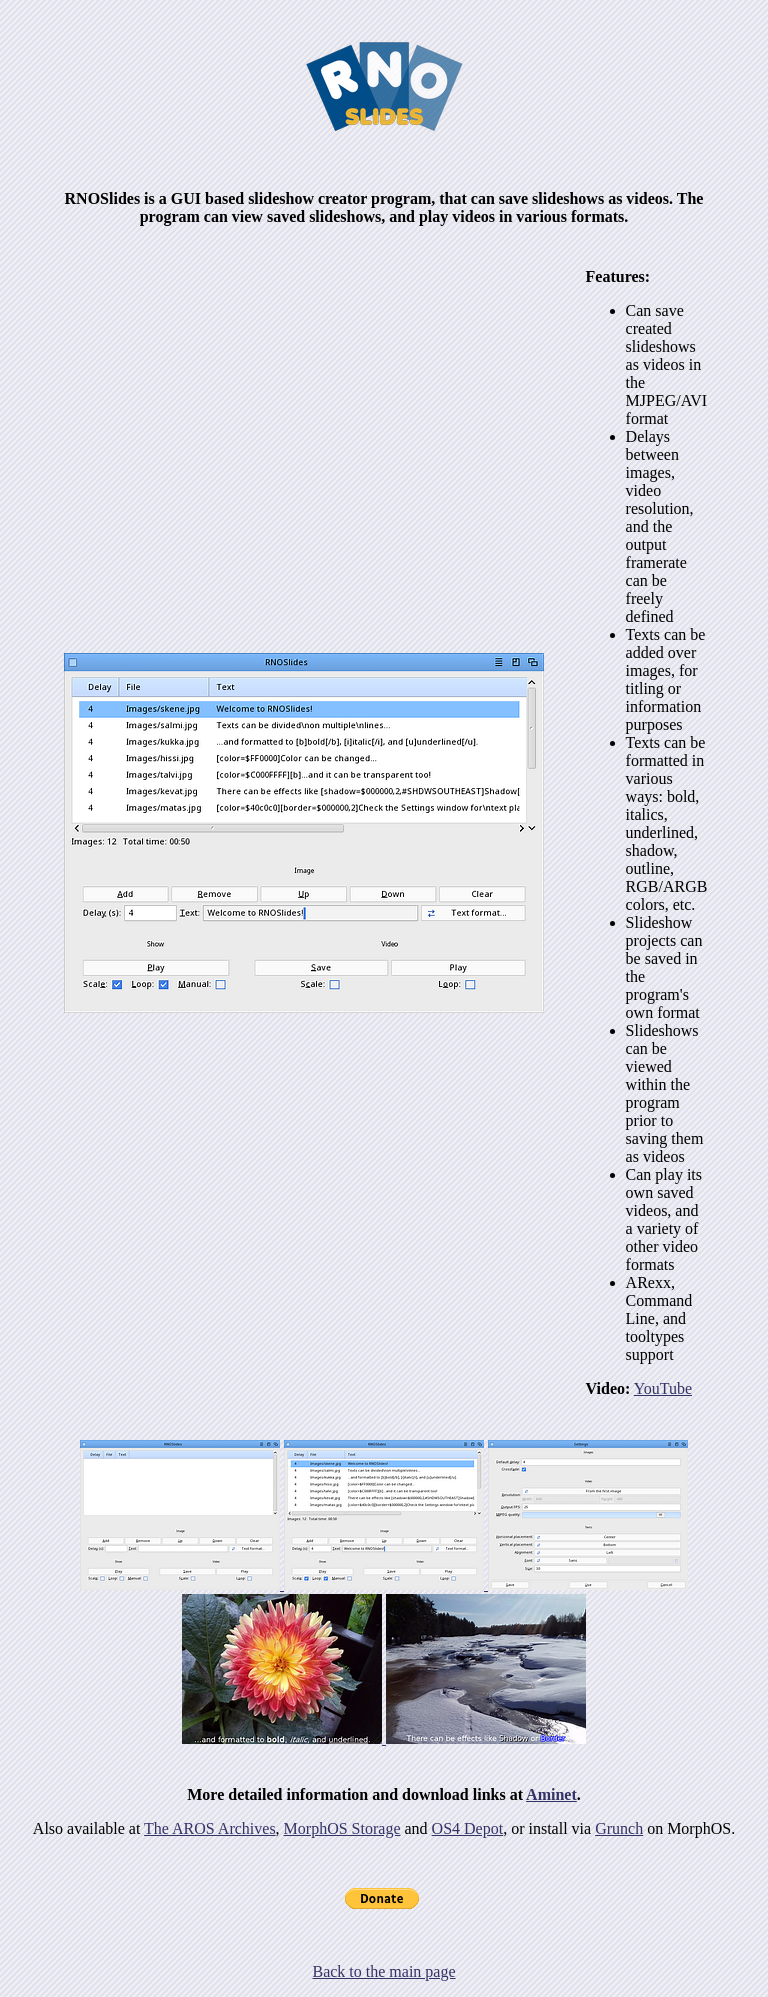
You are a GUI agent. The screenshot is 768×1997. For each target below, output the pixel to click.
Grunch (619, 1828)
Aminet (551, 1794)
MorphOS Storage (342, 1828)
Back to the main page (383, 1971)
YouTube (663, 1388)
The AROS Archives (210, 1828)
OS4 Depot (468, 1828)
